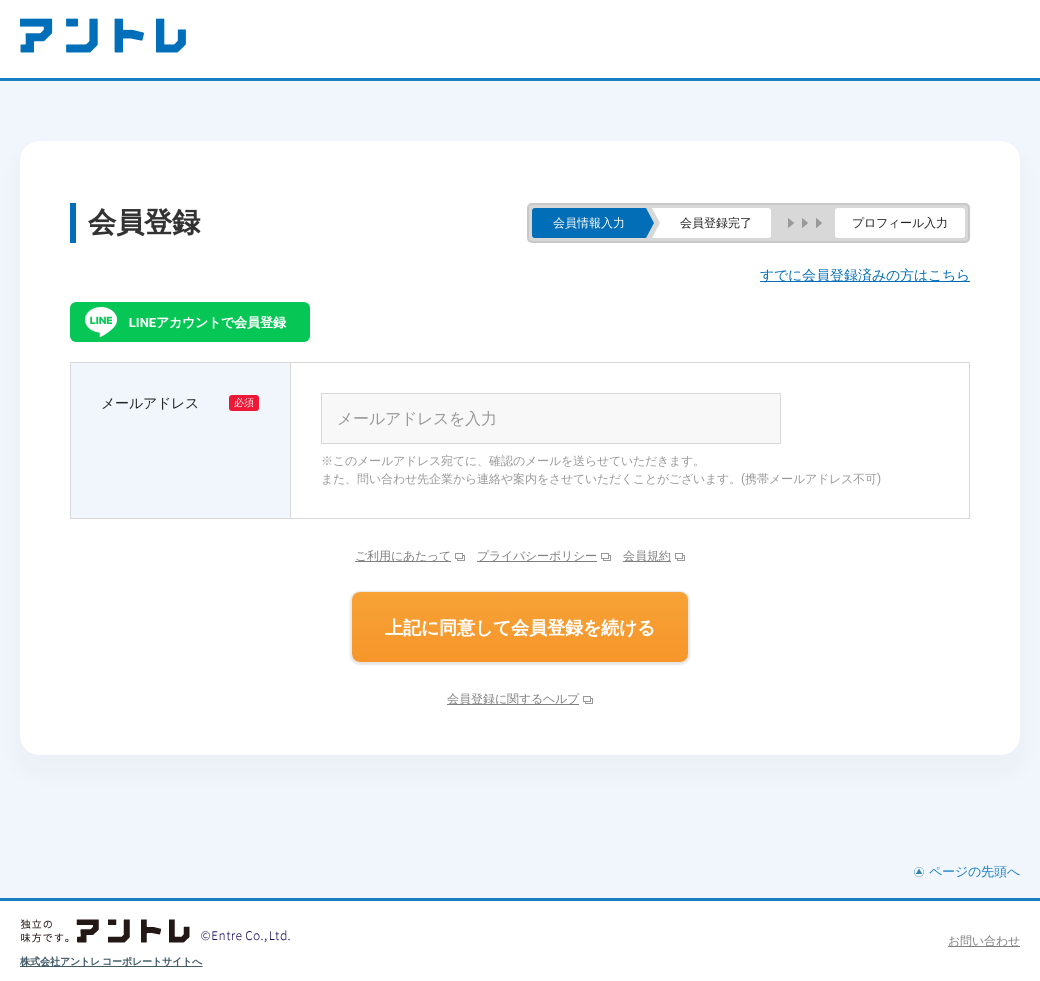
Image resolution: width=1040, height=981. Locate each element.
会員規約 (647, 556)
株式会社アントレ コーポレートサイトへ (111, 961)
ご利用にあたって (403, 556)
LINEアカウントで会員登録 (207, 322)
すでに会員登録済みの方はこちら (865, 275)
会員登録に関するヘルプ (513, 699)
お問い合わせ (984, 941)
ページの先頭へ (974, 871)
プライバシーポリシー (537, 556)
